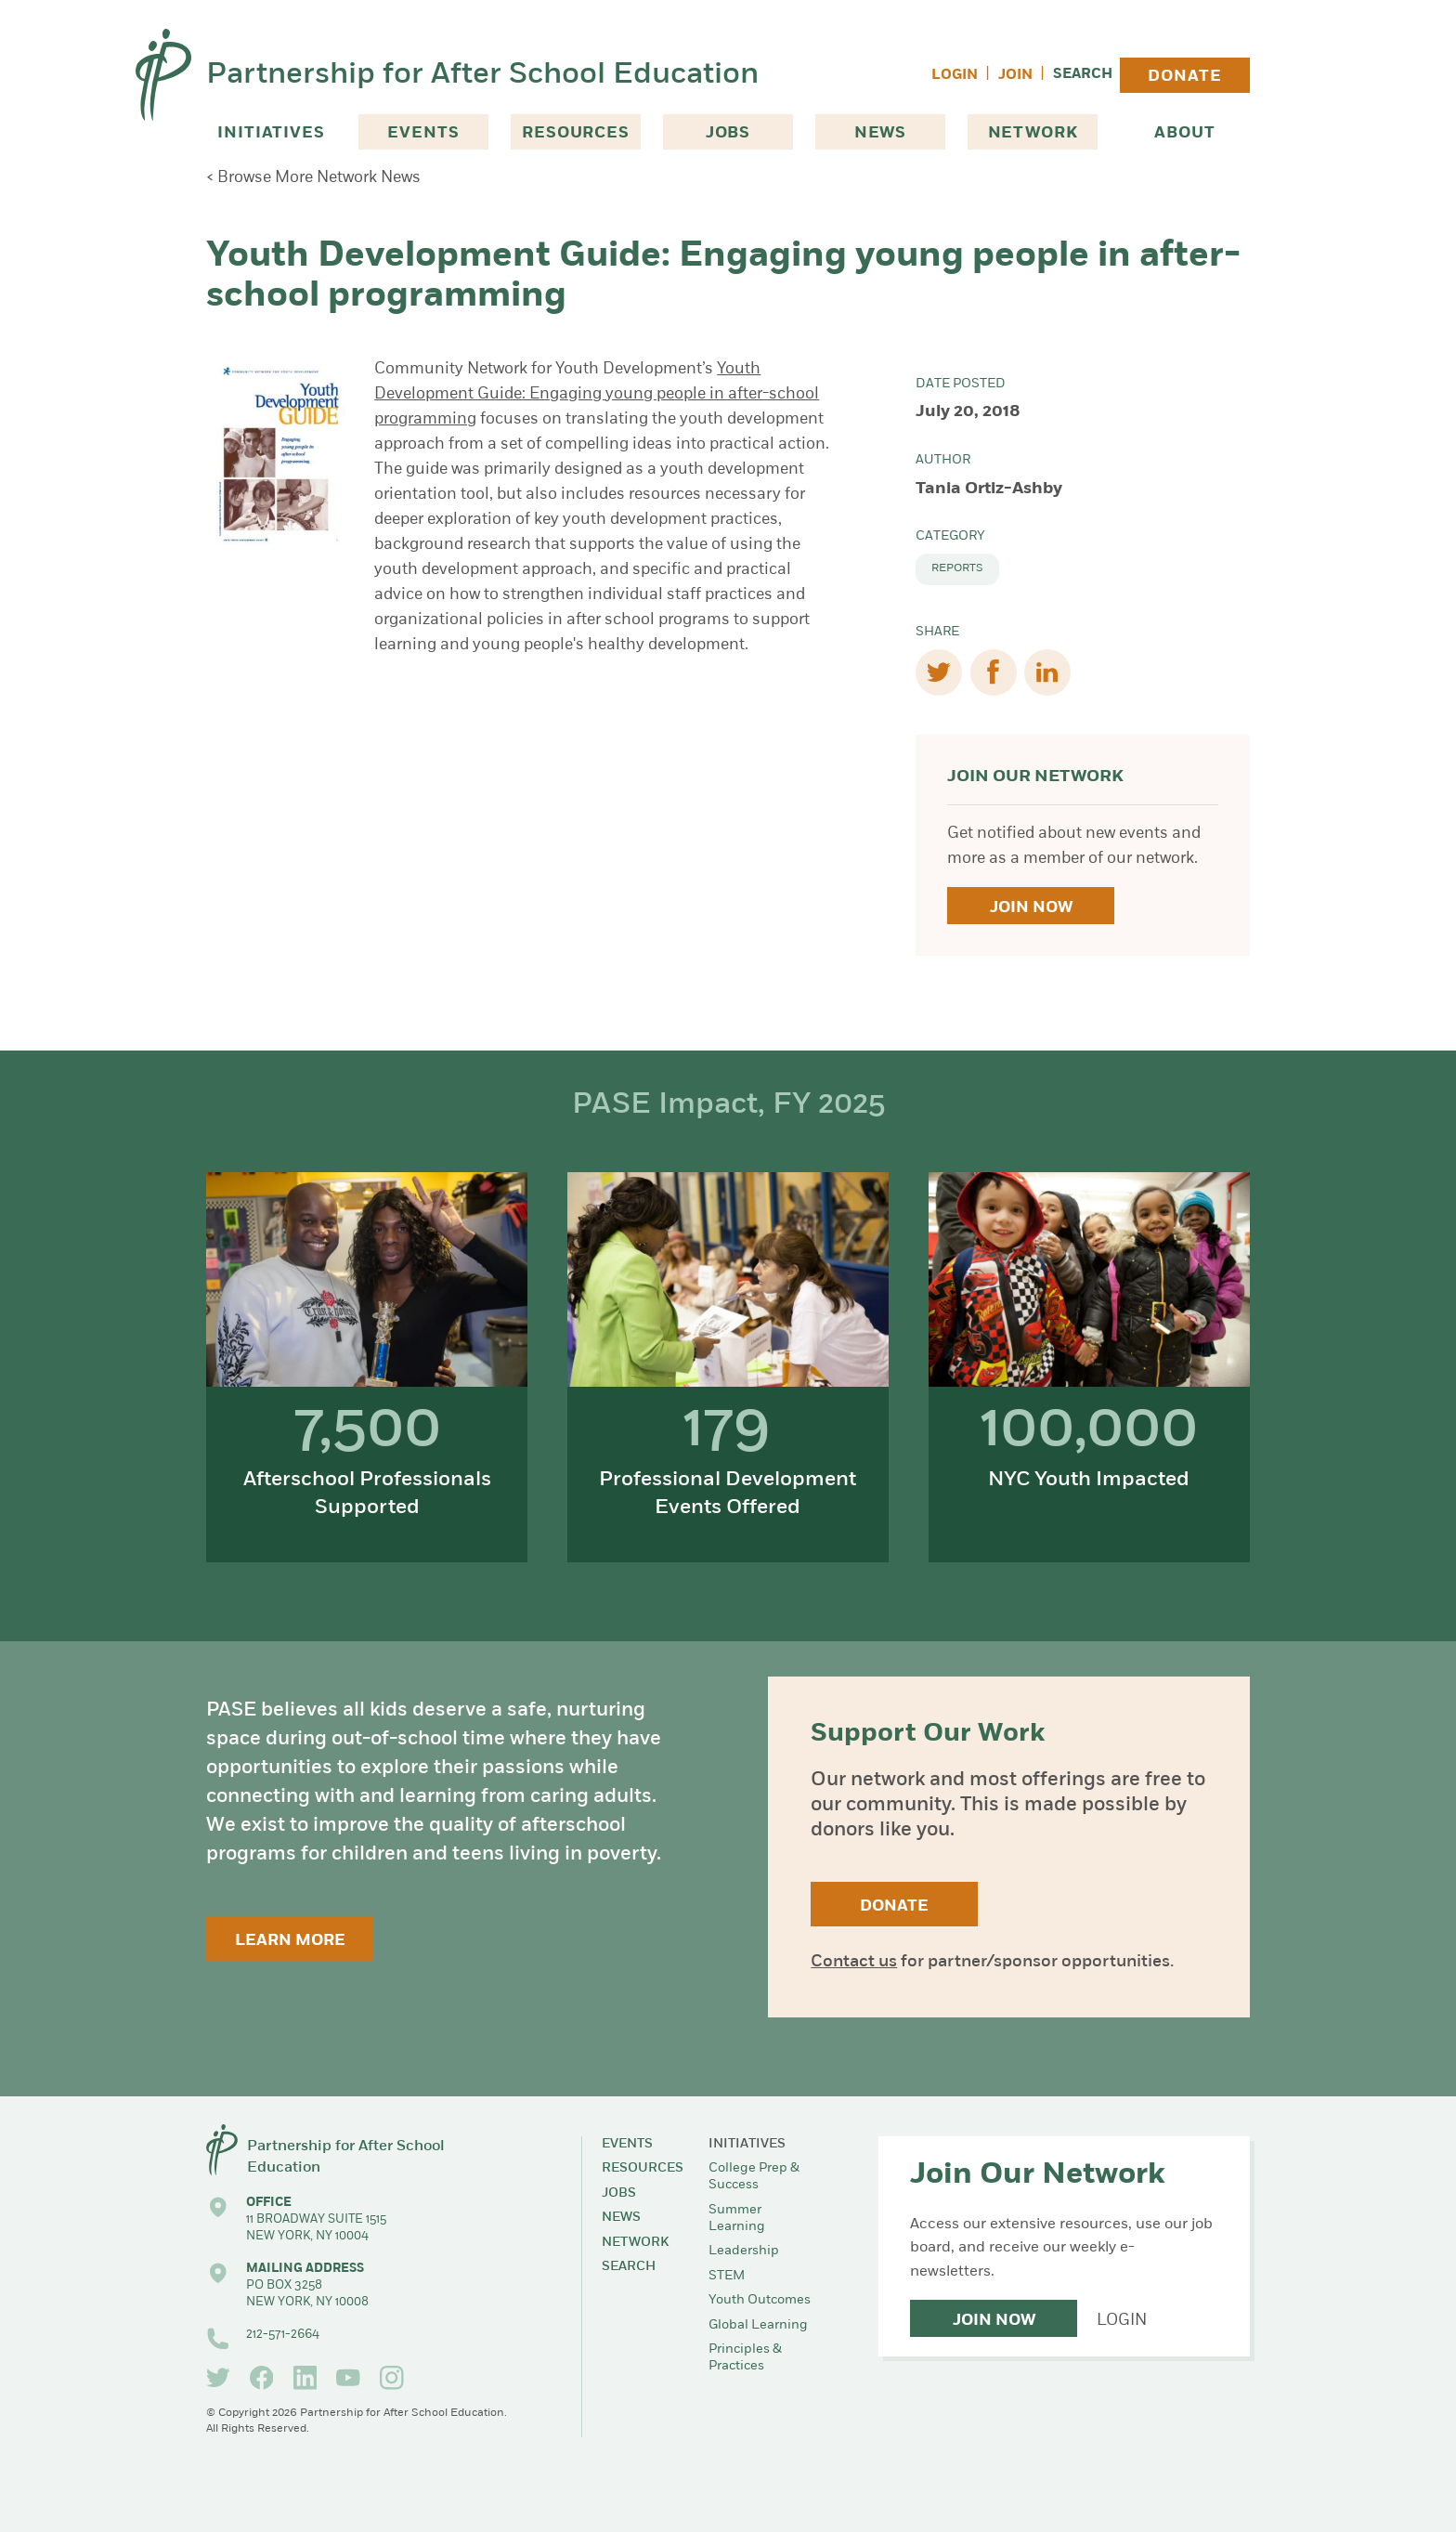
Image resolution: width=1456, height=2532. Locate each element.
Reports (957, 568)
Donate (1184, 77)
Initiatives (270, 133)
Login (954, 76)
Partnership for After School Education (482, 75)
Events (423, 133)
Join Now (1031, 908)
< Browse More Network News (313, 178)
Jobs (728, 133)
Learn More (290, 1941)
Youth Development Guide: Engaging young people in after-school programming (596, 394)
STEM (726, 2276)
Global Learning (758, 2325)
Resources (576, 133)
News (880, 133)
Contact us (854, 1962)
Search (1082, 75)
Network (1033, 133)
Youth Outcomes (759, 2300)
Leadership (743, 2251)
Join (1015, 76)
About (1184, 133)
